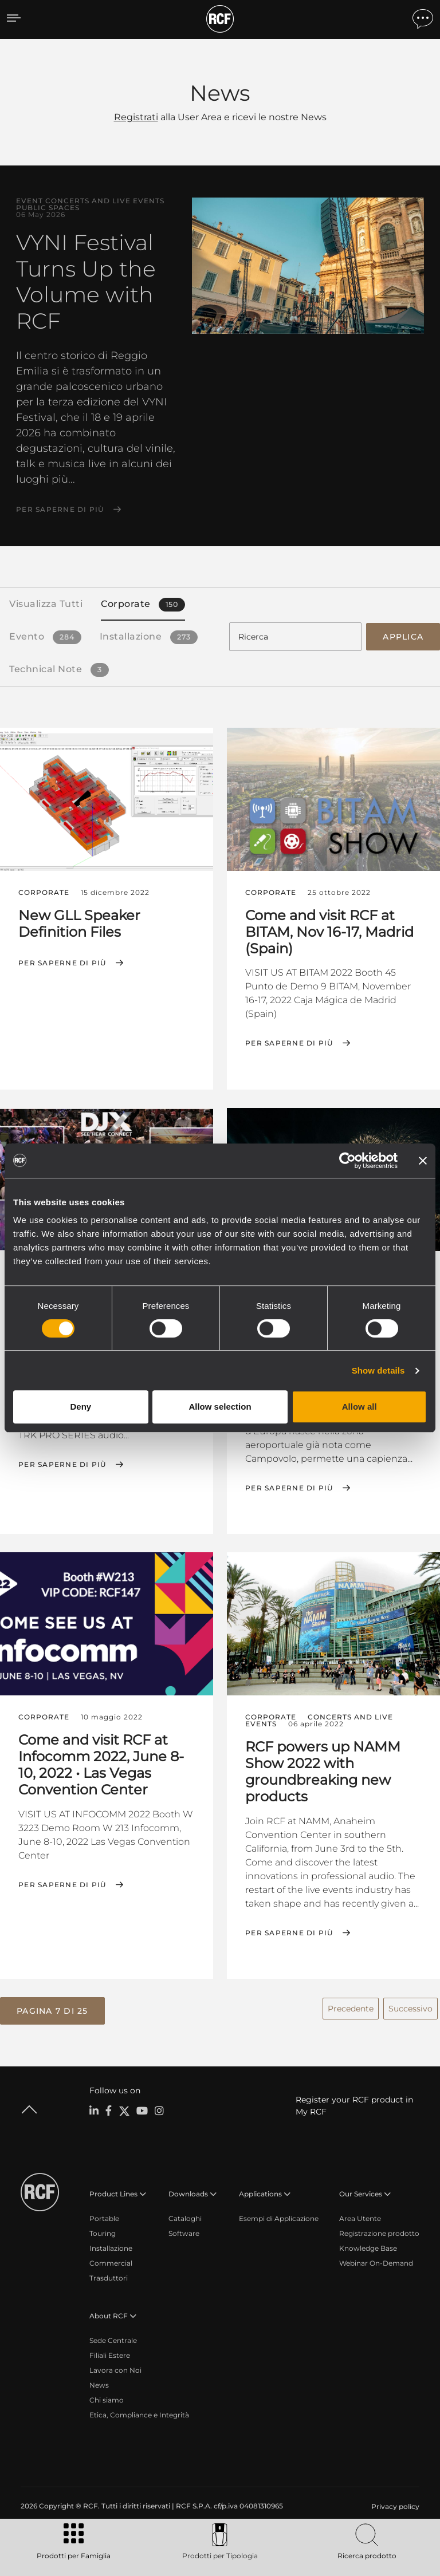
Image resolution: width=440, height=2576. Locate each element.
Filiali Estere (109, 2352)
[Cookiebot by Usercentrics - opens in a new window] (347, 1160)
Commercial (110, 2259)
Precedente (351, 2004)
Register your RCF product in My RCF (354, 2102)
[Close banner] (423, 1161)
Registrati (136, 117)
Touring (102, 2230)
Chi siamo (106, 2396)
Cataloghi (185, 2215)
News (99, 2381)
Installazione (110, 2244)
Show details (378, 1370)
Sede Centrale (113, 2337)
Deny (80, 1406)
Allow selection (219, 1406)
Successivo (410, 2004)
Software (183, 2230)
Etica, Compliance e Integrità (139, 2411)
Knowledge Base (368, 2244)
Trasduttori (108, 2274)
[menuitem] (394, 2503)
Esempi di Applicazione (279, 2215)
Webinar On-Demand (376, 2259)
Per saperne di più (60, 510)
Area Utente (360, 2215)
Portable (104, 2215)
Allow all (359, 1406)
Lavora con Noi (115, 2366)
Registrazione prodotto (379, 2230)
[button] (52, 2008)
